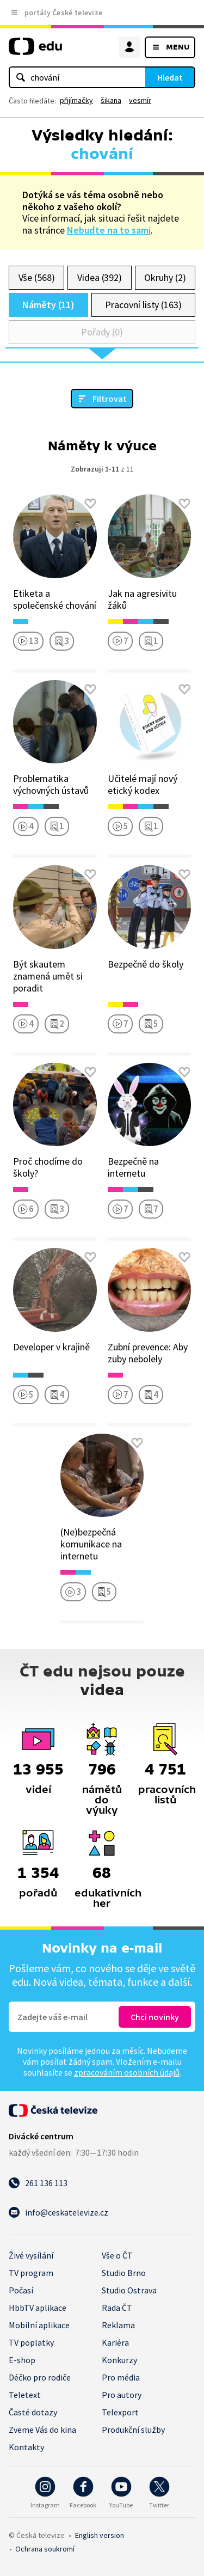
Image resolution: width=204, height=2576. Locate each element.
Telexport (120, 2412)
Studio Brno (124, 2272)
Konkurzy (119, 2359)
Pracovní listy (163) (143, 304)
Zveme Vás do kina (42, 2429)
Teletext (25, 2394)
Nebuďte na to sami (109, 230)
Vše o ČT (117, 2255)
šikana (111, 100)
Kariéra (115, 2342)
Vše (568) (36, 277)
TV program (31, 2272)
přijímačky (76, 100)
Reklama (118, 2325)
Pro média (121, 2377)
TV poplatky (31, 2342)
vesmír (140, 100)
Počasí (21, 2290)
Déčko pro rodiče (40, 2377)
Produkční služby (133, 2429)
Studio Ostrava (129, 2290)
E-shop (22, 2359)
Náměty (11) (48, 304)
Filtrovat (109, 398)
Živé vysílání (31, 2255)
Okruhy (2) (165, 277)
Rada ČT (117, 2307)
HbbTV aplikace (37, 2307)
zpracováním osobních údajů (127, 2072)
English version (99, 2535)
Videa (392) (99, 277)
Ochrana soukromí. (45, 2549)
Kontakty (26, 2447)
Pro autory (121, 2394)
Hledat (170, 77)
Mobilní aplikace (39, 2325)
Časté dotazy (33, 2412)
